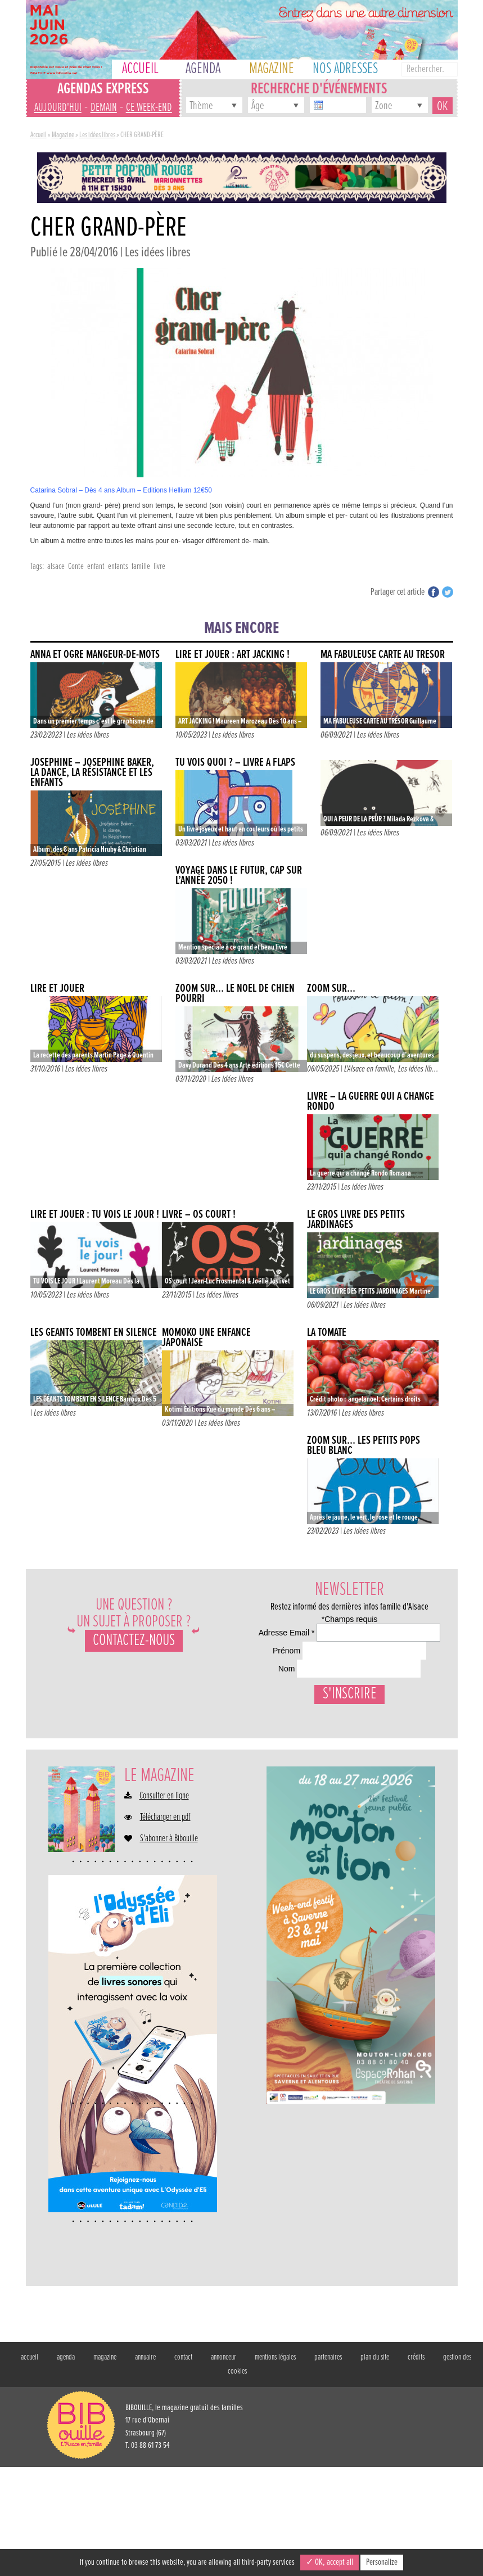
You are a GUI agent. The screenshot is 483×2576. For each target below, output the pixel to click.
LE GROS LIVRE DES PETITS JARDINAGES (356, 1219)
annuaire (145, 2465)
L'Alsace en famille (369, 1069)
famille (141, 566)
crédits (416, 2465)
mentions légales (275, 2465)
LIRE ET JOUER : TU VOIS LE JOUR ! (94, 1214)
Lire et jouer (57, 988)
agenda (66, 2465)
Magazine (63, 135)
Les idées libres (97, 135)
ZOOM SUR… (331, 988)
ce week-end (149, 107)
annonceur (223, 2465)
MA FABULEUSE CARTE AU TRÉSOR (383, 654)
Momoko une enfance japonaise (206, 1337)
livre (159, 566)
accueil (29, 2465)
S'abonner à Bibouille (169, 1947)
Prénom (262, 1691)
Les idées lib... (418, 1069)
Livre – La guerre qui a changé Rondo (370, 1101)
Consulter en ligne (164, 1905)
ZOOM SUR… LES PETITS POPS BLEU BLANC (363, 1445)
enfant (96, 566)
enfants (118, 566)
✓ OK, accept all (329, 2562)
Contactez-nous (134, 1641)
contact (183, 2465)
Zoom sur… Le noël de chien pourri (235, 993)
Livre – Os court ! (199, 1214)
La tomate (326, 1332)
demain (104, 107)
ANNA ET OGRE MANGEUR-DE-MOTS (95, 654)
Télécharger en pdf (165, 1926)
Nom (256, 1735)
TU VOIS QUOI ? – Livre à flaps (235, 762)
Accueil (38, 135)
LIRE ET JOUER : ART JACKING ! (232, 654)
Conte (76, 566)
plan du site (374, 2465)
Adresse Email (276, 1648)
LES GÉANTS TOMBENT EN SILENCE (93, 1332)
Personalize (382, 2562)
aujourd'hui (58, 107)
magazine (104, 2465)
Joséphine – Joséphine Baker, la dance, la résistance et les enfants (92, 772)
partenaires (328, 2465)
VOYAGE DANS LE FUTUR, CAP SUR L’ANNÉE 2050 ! (238, 875)
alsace (56, 566)
